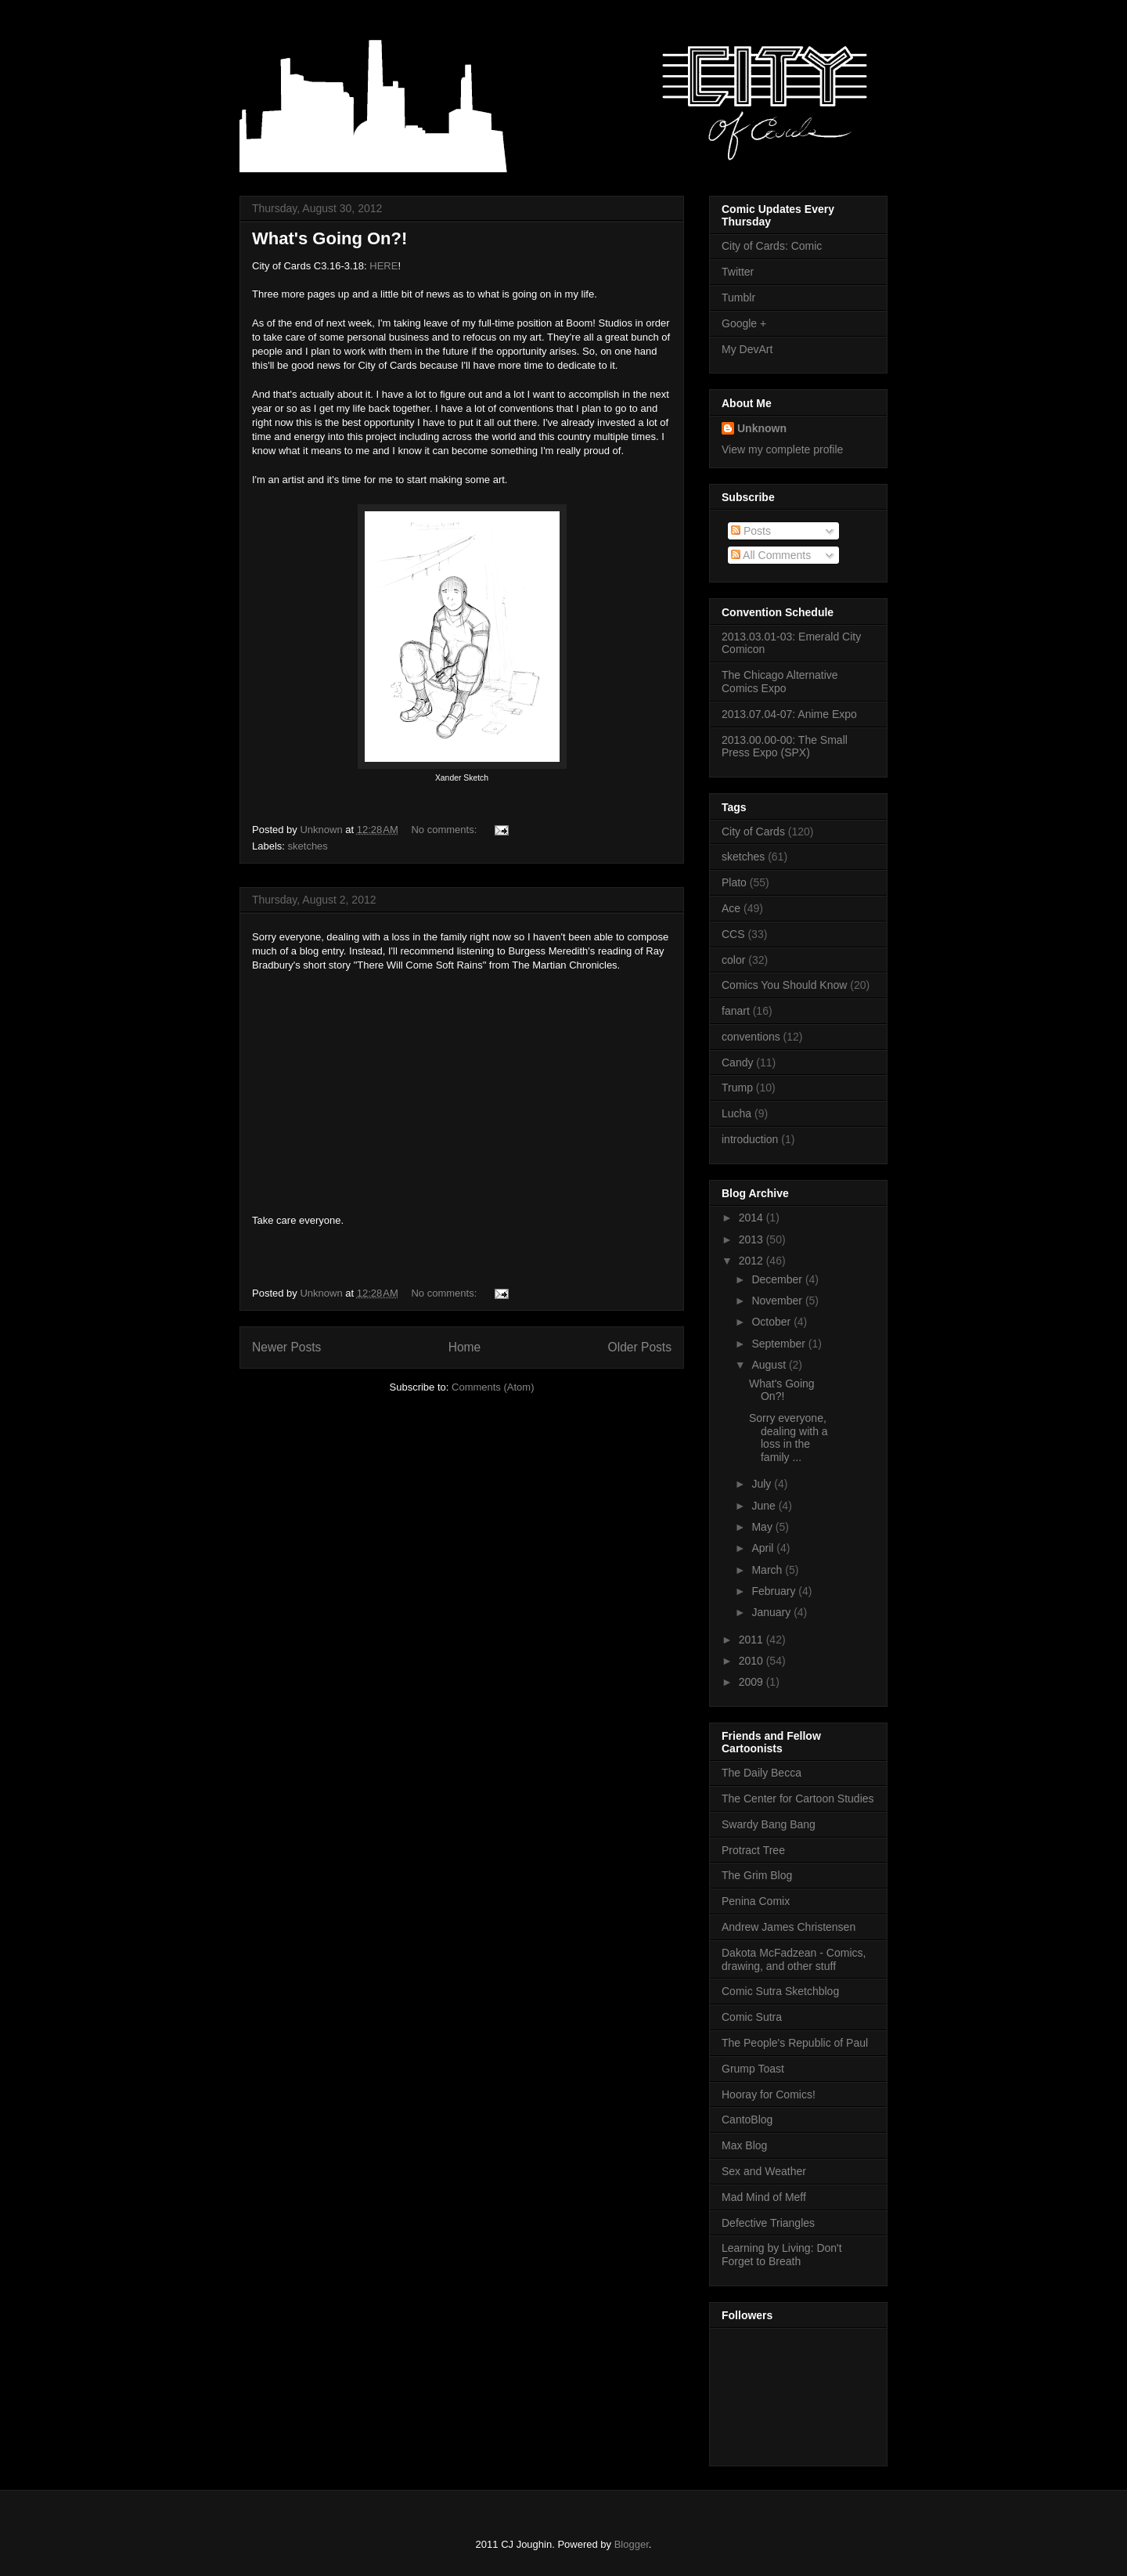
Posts (751, 531)
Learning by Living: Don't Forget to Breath (782, 2255)
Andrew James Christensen (788, 1927)
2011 (752, 1639)
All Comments (771, 555)
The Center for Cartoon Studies (798, 1798)
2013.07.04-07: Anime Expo (789, 714)
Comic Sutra (752, 2017)
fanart (736, 1011)
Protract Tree (753, 1850)
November (778, 1300)
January (772, 1612)
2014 (752, 1217)
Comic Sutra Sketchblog (780, 1991)
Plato (734, 882)
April (763, 1548)
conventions (751, 1036)
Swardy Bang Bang (769, 1824)
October (772, 1321)
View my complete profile (782, 449)
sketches (308, 846)
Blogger (631, 2544)
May (763, 1527)
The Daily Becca (761, 1772)
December (778, 1279)
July (762, 1483)
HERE (383, 266)
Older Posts (640, 1347)
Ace (731, 908)
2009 (752, 1682)
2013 (752, 1239)
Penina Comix (756, 1901)
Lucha (736, 1113)
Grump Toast (753, 2068)
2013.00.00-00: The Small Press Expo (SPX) (785, 746)
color (733, 960)
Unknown (762, 428)
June (764, 1505)
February (774, 1591)
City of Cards (753, 831)
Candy (737, 1062)
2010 (752, 1660)
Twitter (738, 271)
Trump (737, 1087)
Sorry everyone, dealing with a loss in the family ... (788, 1437)
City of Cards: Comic (772, 246)
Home (464, 1347)
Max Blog (744, 2145)
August (769, 1364)
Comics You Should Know (784, 985)
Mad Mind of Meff (764, 2197)
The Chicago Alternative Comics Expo (780, 682)
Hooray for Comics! (769, 2094)
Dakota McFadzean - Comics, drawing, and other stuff (794, 1959)
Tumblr (738, 297)
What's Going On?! (329, 238)
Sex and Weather (764, 2171)
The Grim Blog (757, 1875)
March (768, 1570)
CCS (733, 934)
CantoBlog (747, 2119)
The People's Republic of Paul (795, 2043)
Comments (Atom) (493, 1387)
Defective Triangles (768, 2223)
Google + (744, 323)
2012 (752, 1260)
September (779, 1343)
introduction (750, 1139)
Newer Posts (286, 1347)
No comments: (445, 829)
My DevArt (747, 349)
